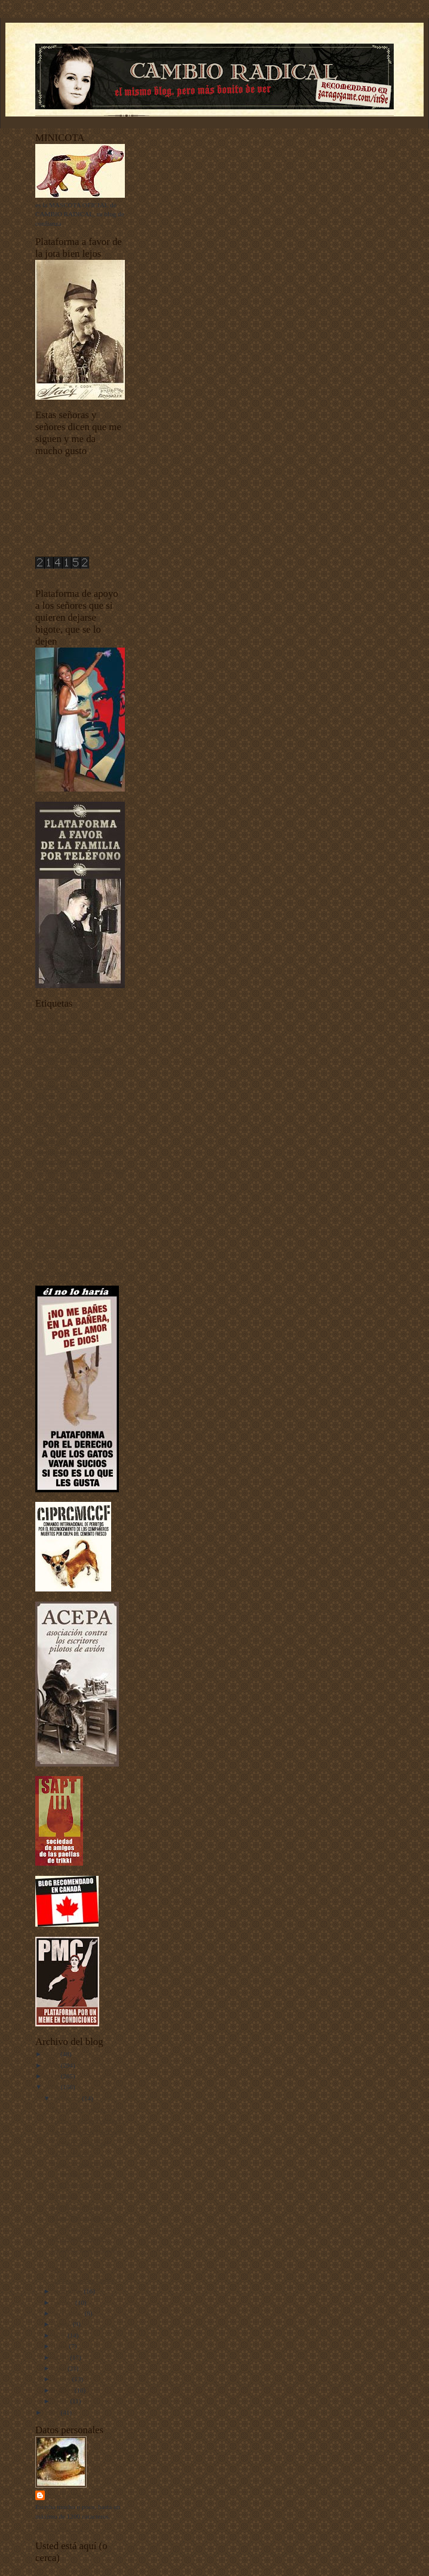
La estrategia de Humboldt (87, 2131)
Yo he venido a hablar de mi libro (79, 1273)
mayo (62, 2357)
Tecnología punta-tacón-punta (75, 1245)
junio (61, 2346)
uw (39, 1263)
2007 (52, 2412)
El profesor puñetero (79, 2237)
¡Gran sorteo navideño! (83, 2280)
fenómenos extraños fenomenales (79, 1170)
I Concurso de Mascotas (67, 1179)
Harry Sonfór (73, 2495)
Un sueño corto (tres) (80, 2142)
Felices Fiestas (71, 2153)
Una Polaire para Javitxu (85, 2184)
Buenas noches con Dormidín (74, 1049)
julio (61, 2335)
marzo (63, 2378)
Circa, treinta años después (88, 2120)
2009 (52, 2076)
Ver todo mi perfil (59, 2528)
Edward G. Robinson (80, 2206)
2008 (52, 2086)
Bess (58, 2269)
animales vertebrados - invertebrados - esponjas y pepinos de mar (70, 1030)
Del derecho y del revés (83, 2108)
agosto (63, 2323)
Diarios (45, 1095)
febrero (64, 2390)
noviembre (69, 2291)
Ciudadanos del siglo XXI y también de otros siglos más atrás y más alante (79, 1067)
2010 (52, 2065)
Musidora (65, 2195)
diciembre (68, 2098)
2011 (52, 2053)
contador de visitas (60, 575)
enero (62, 2401)
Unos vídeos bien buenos (68, 1254)
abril (61, 2368)
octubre (64, 2302)
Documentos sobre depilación (75, 1104)
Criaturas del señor (60, 1086)
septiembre (69, 2313)
